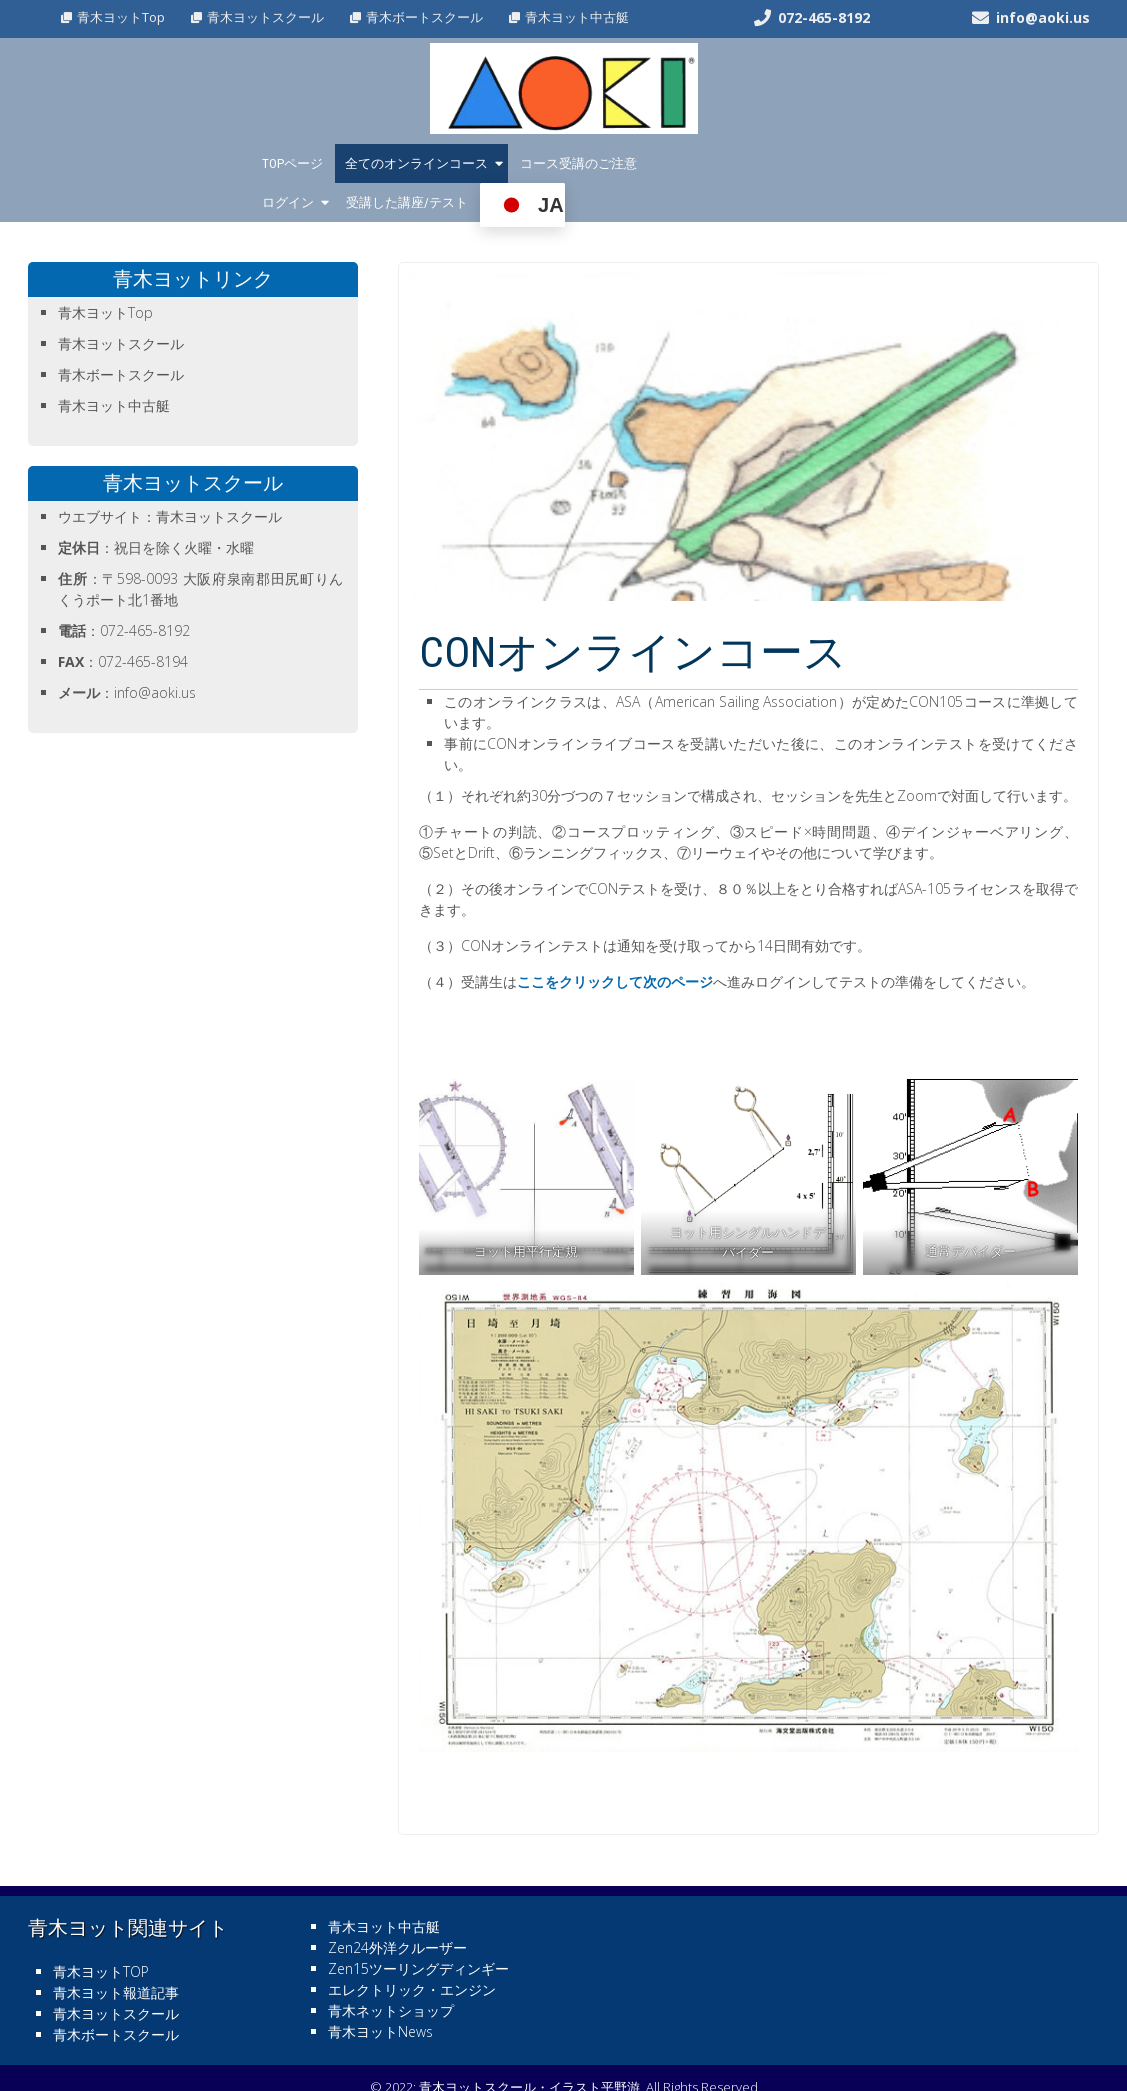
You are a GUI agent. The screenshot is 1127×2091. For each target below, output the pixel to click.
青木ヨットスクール (265, 17)
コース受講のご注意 (578, 163)
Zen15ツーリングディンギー (418, 1929)
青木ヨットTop (121, 17)
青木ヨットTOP (101, 1932)
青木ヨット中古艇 (577, 17)
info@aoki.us (1043, 17)
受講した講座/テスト (804, 163)
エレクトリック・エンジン (412, 1950)
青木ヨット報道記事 (116, 1953)
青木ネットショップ (391, 1971)
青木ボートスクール (424, 17)
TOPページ (292, 163)
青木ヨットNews (380, 1992)
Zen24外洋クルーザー (397, 1908)
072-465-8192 (824, 17)
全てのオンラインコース (416, 163)
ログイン (685, 163)
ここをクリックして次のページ (615, 942)
